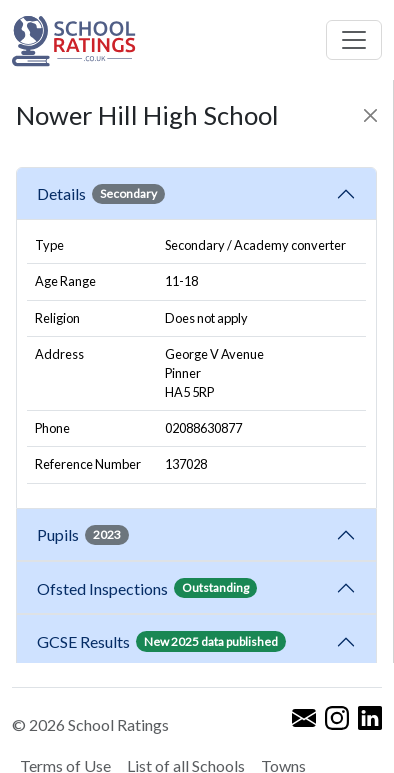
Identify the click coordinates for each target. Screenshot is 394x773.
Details (101, 194)
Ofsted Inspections (147, 588)
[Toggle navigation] (354, 40)
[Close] (370, 115)
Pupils (83, 535)
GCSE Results (161, 641)
